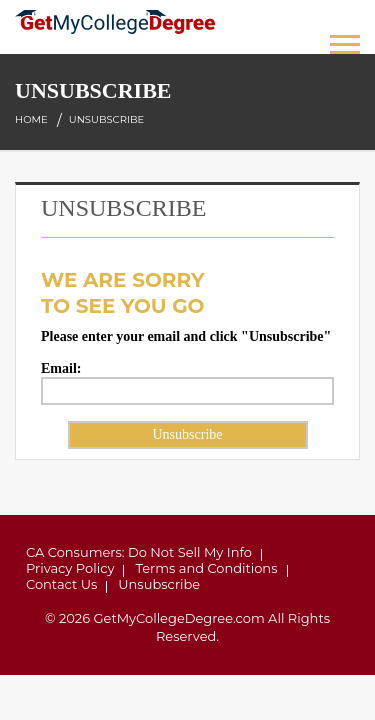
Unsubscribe (159, 584)
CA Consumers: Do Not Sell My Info (139, 552)
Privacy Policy (70, 568)
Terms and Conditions (206, 568)
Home (31, 119)
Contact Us (61, 584)
